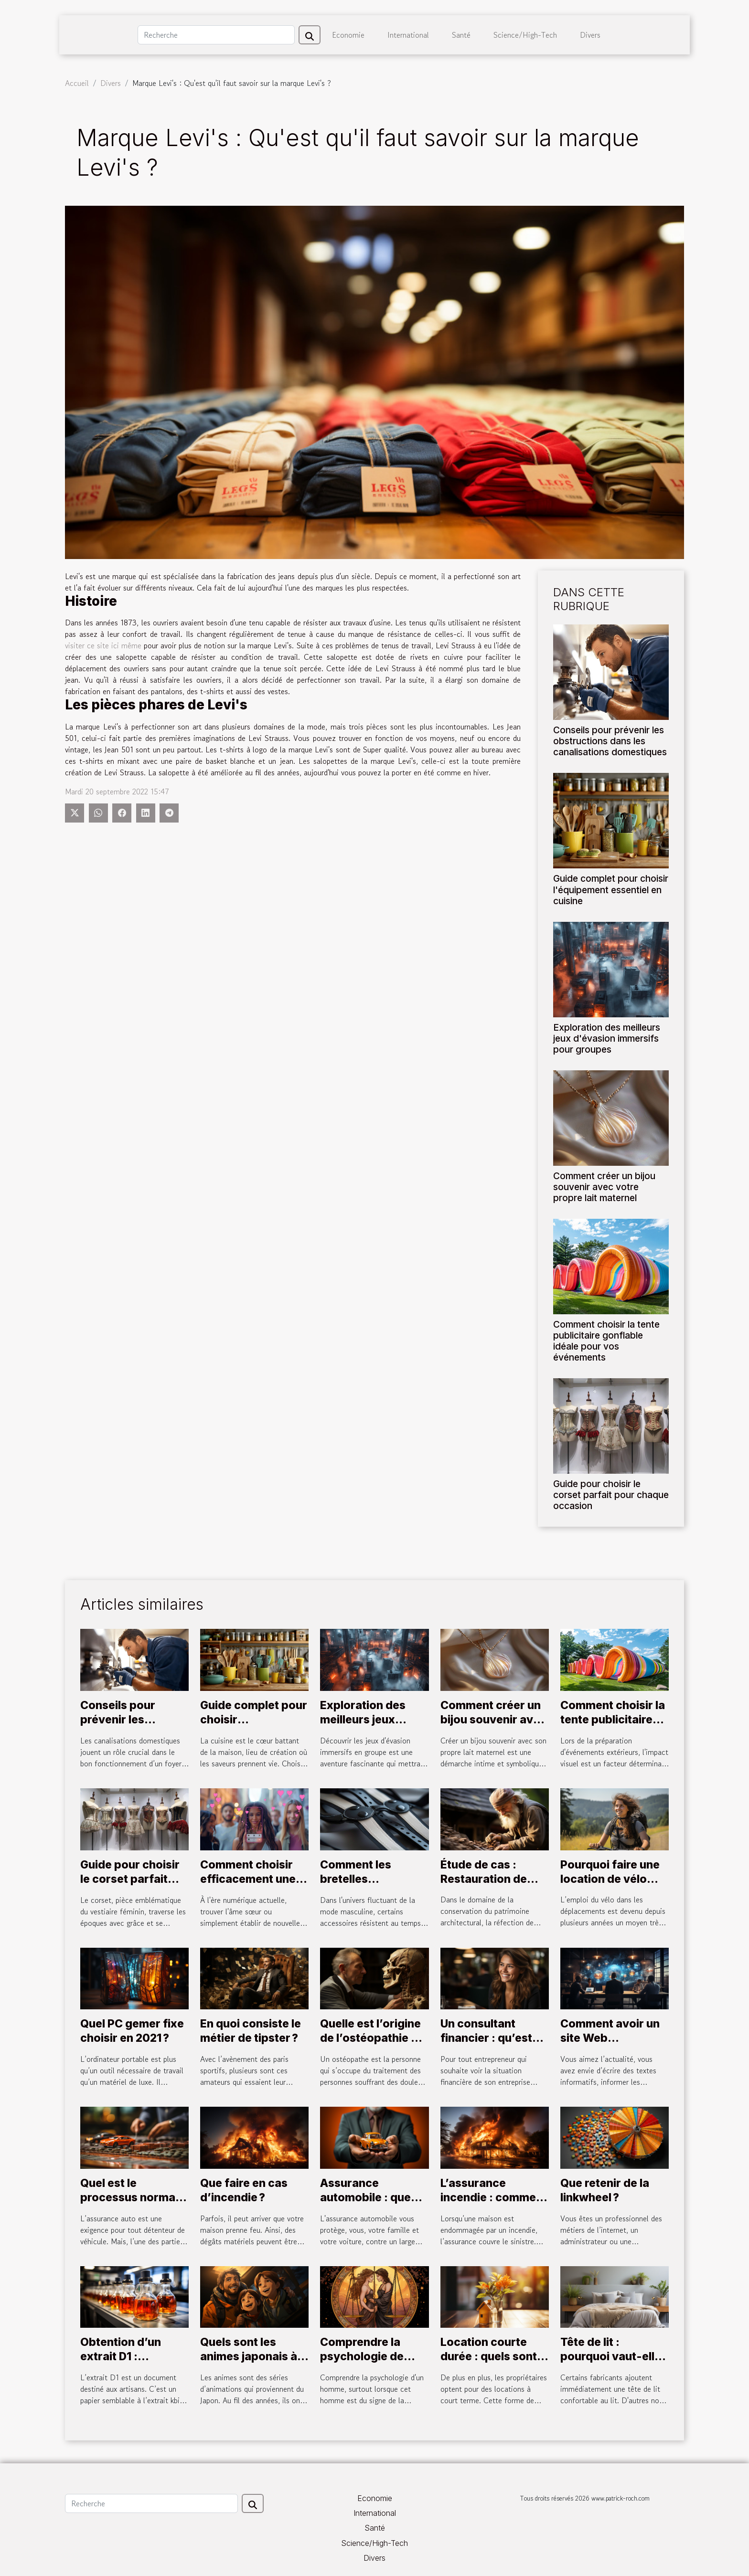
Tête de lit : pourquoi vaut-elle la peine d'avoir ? (610, 2356)
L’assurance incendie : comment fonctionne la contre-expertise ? (493, 2204)
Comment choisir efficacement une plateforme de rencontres (248, 1886)
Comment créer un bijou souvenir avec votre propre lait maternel (604, 1187)
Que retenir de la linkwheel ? (604, 2190)
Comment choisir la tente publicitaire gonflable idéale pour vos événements (606, 1341)
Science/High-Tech (525, 35)
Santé (461, 35)
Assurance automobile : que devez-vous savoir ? (365, 2204)
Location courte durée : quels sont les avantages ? (488, 2356)
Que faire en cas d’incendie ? (244, 2190)
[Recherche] (216, 34)
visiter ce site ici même (103, 645)
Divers (590, 35)
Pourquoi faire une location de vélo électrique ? (610, 1879)
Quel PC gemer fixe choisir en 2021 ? (132, 2031)
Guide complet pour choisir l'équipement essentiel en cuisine (610, 889)
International (408, 35)
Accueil (77, 83)
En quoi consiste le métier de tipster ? (250, 2031)
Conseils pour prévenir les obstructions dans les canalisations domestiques (610, 741)
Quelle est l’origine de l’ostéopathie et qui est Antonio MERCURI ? (371, 2045)
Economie (348, 35)
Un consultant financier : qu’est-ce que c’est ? (489, 2038)
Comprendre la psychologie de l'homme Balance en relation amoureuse (374, 2363)
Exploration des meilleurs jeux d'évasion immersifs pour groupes (606, 1038)
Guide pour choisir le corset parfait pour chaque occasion (611, 1494)
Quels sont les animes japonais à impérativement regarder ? (248, 2363)
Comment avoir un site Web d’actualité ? (610, 2038)
